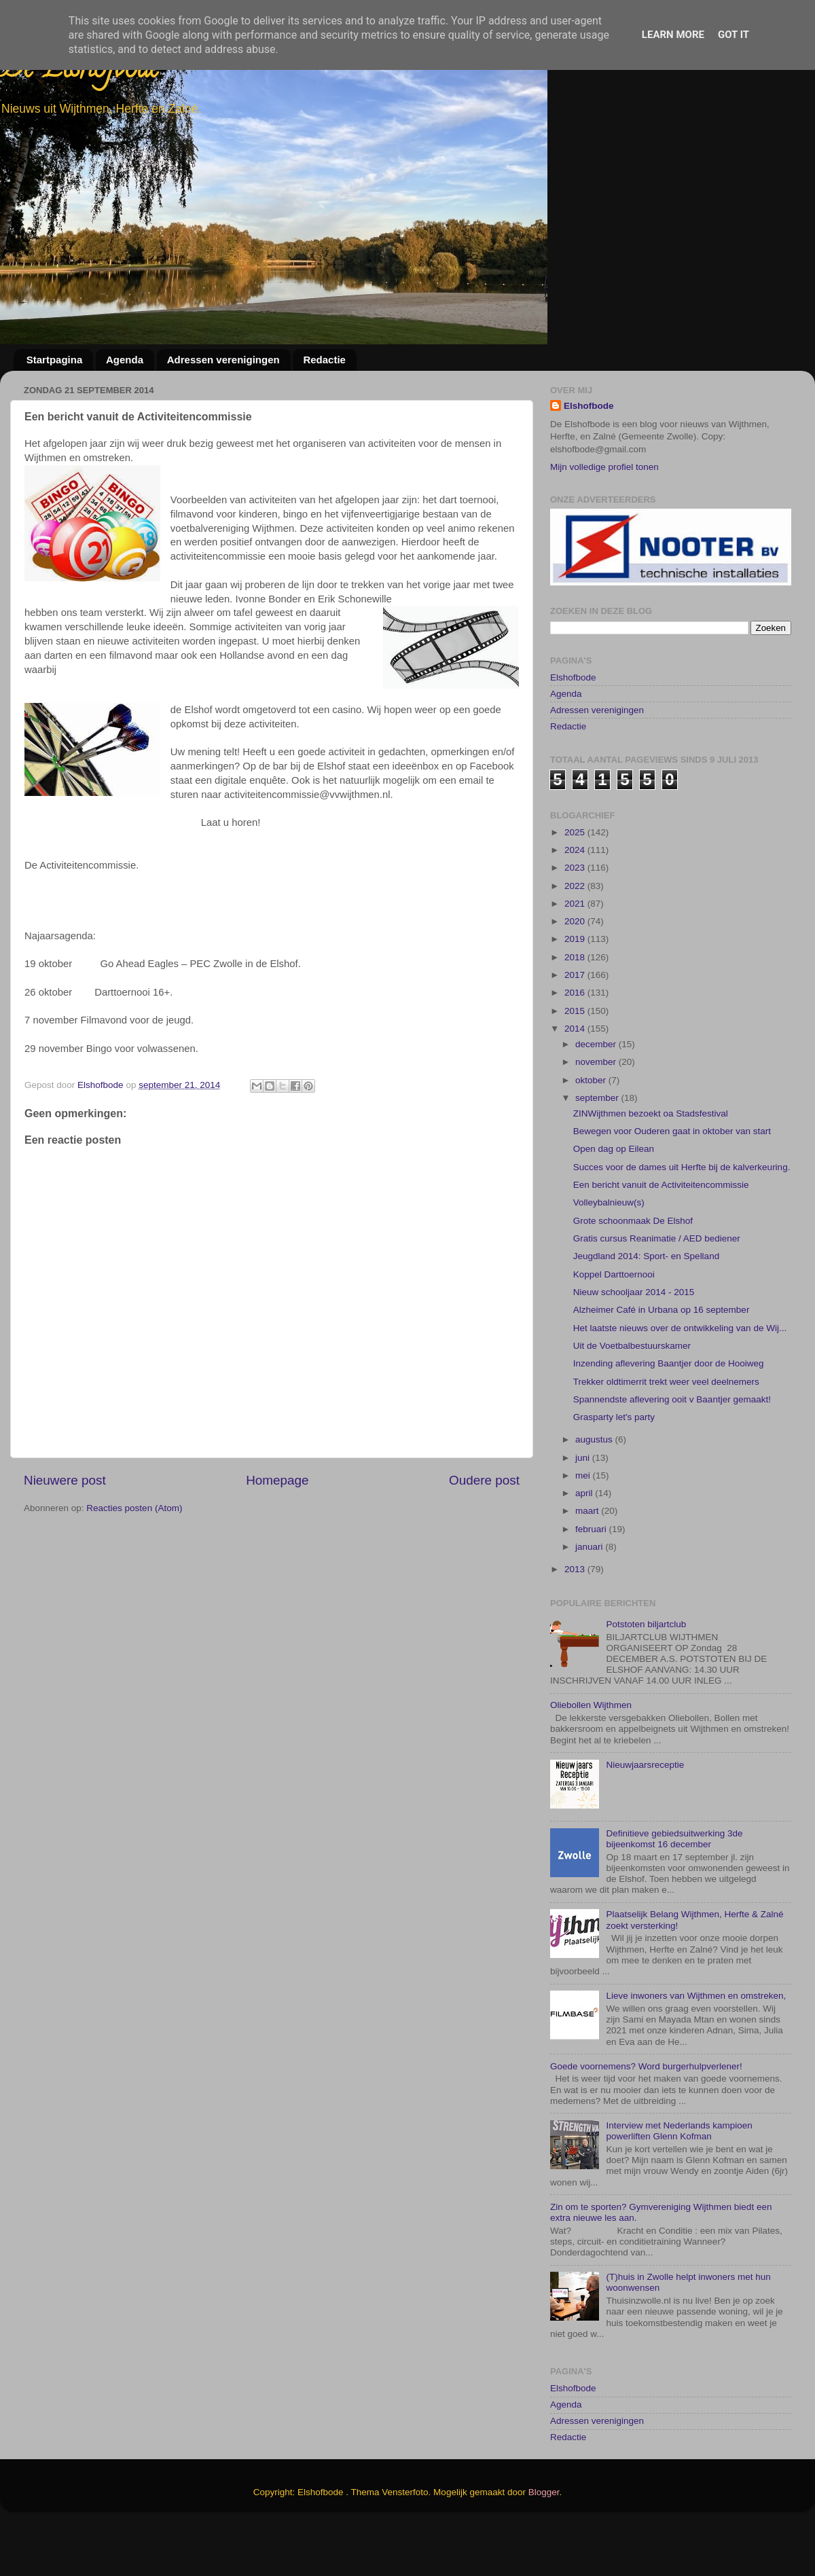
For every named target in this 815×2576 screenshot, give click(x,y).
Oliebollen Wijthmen (591, 1755)
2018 (575, 1007)
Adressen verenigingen (223, 359)
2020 (575, 971)
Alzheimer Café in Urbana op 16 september (661, 1360)
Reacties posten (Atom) (134, 1508)
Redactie (324, 359)
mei (584, 1526)
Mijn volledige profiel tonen (604, 467)
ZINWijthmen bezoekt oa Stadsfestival (650, 1164)
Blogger (544, 2542)
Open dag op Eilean (613, 1199)
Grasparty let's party (614, 1467)
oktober (592, 1130)
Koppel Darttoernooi (614, 1325)
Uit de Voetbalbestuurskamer (632, 1396)
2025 (575, 882)
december (597, 1094)
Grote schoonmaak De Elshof (633, 1271)
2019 (575, 989)
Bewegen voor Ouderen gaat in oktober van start (672, 1181)
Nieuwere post (65, 1480)
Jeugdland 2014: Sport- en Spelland (646, 1306)
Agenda (124, 359)
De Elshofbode (80, 71)
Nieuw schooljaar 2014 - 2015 (634, 1342)
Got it (733, 35)
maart (588, 1561)
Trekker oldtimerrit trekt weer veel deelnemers (666, 1431)
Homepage (277, 1480)
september (598, 1148)
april (585, 1543)
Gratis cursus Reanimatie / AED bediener (656, 1289)
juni (583, 1507)
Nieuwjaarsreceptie (645, 1815)
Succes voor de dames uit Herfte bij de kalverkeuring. (682, 1217)
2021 (575, 954)
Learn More (673, 35)
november (597, 1112)
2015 (575, 1061)
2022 (575, 935)
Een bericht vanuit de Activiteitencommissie (661, 1235)
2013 (575, 1619)
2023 (575, 918)
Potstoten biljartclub (646, 1674)
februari (592, 1579)
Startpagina (54, 359)
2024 (575, 900)
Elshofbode (589, 406)
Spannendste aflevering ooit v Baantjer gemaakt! (672, 1450)
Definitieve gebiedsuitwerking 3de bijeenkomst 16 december (674, 1889)
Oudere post (484, 1480)
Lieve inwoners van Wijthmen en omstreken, (696, 2046)
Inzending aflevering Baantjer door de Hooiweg (668, 1414)
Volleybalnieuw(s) (609, 1253)
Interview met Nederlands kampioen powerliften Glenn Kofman (679, 2181)
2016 (575, 1043)
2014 (575, 1079)
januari (590, 1597)
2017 (575, 1025)
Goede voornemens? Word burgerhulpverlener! (646, 2116)
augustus (595, 1490)
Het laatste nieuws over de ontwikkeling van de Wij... (679, 1378)
